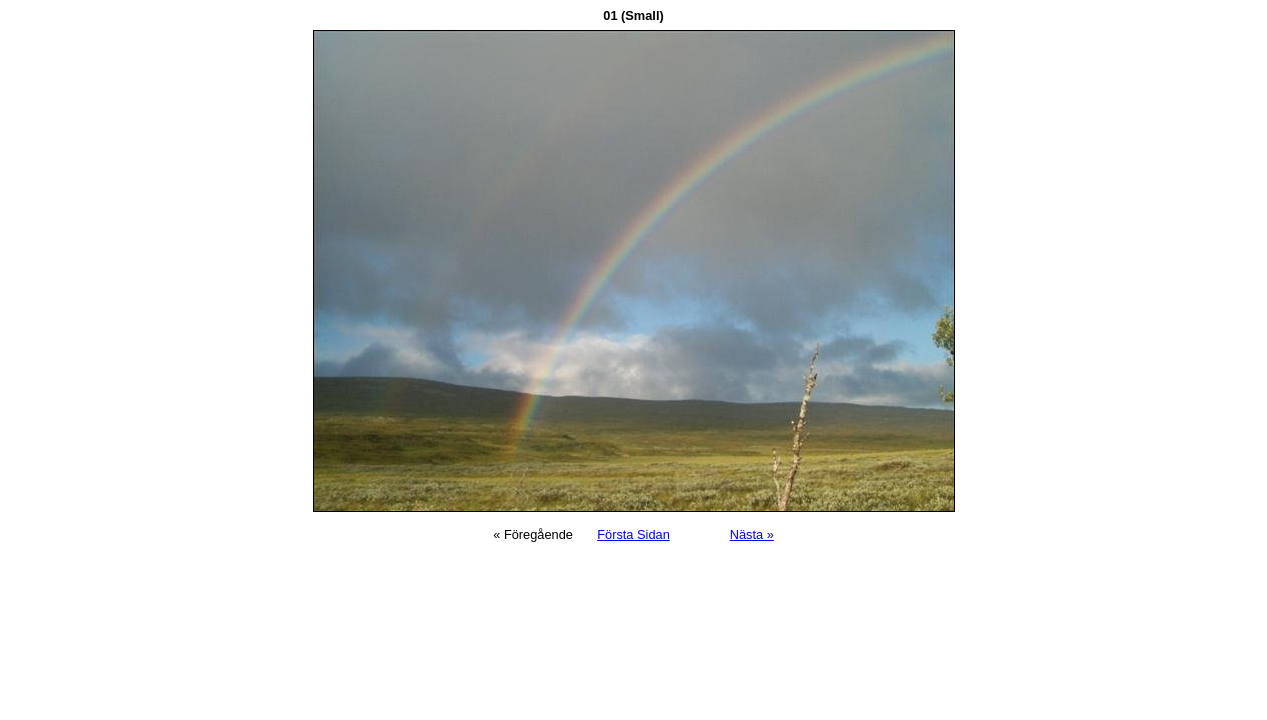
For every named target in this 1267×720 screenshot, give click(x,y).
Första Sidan (633, 534)
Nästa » (752, 534)
